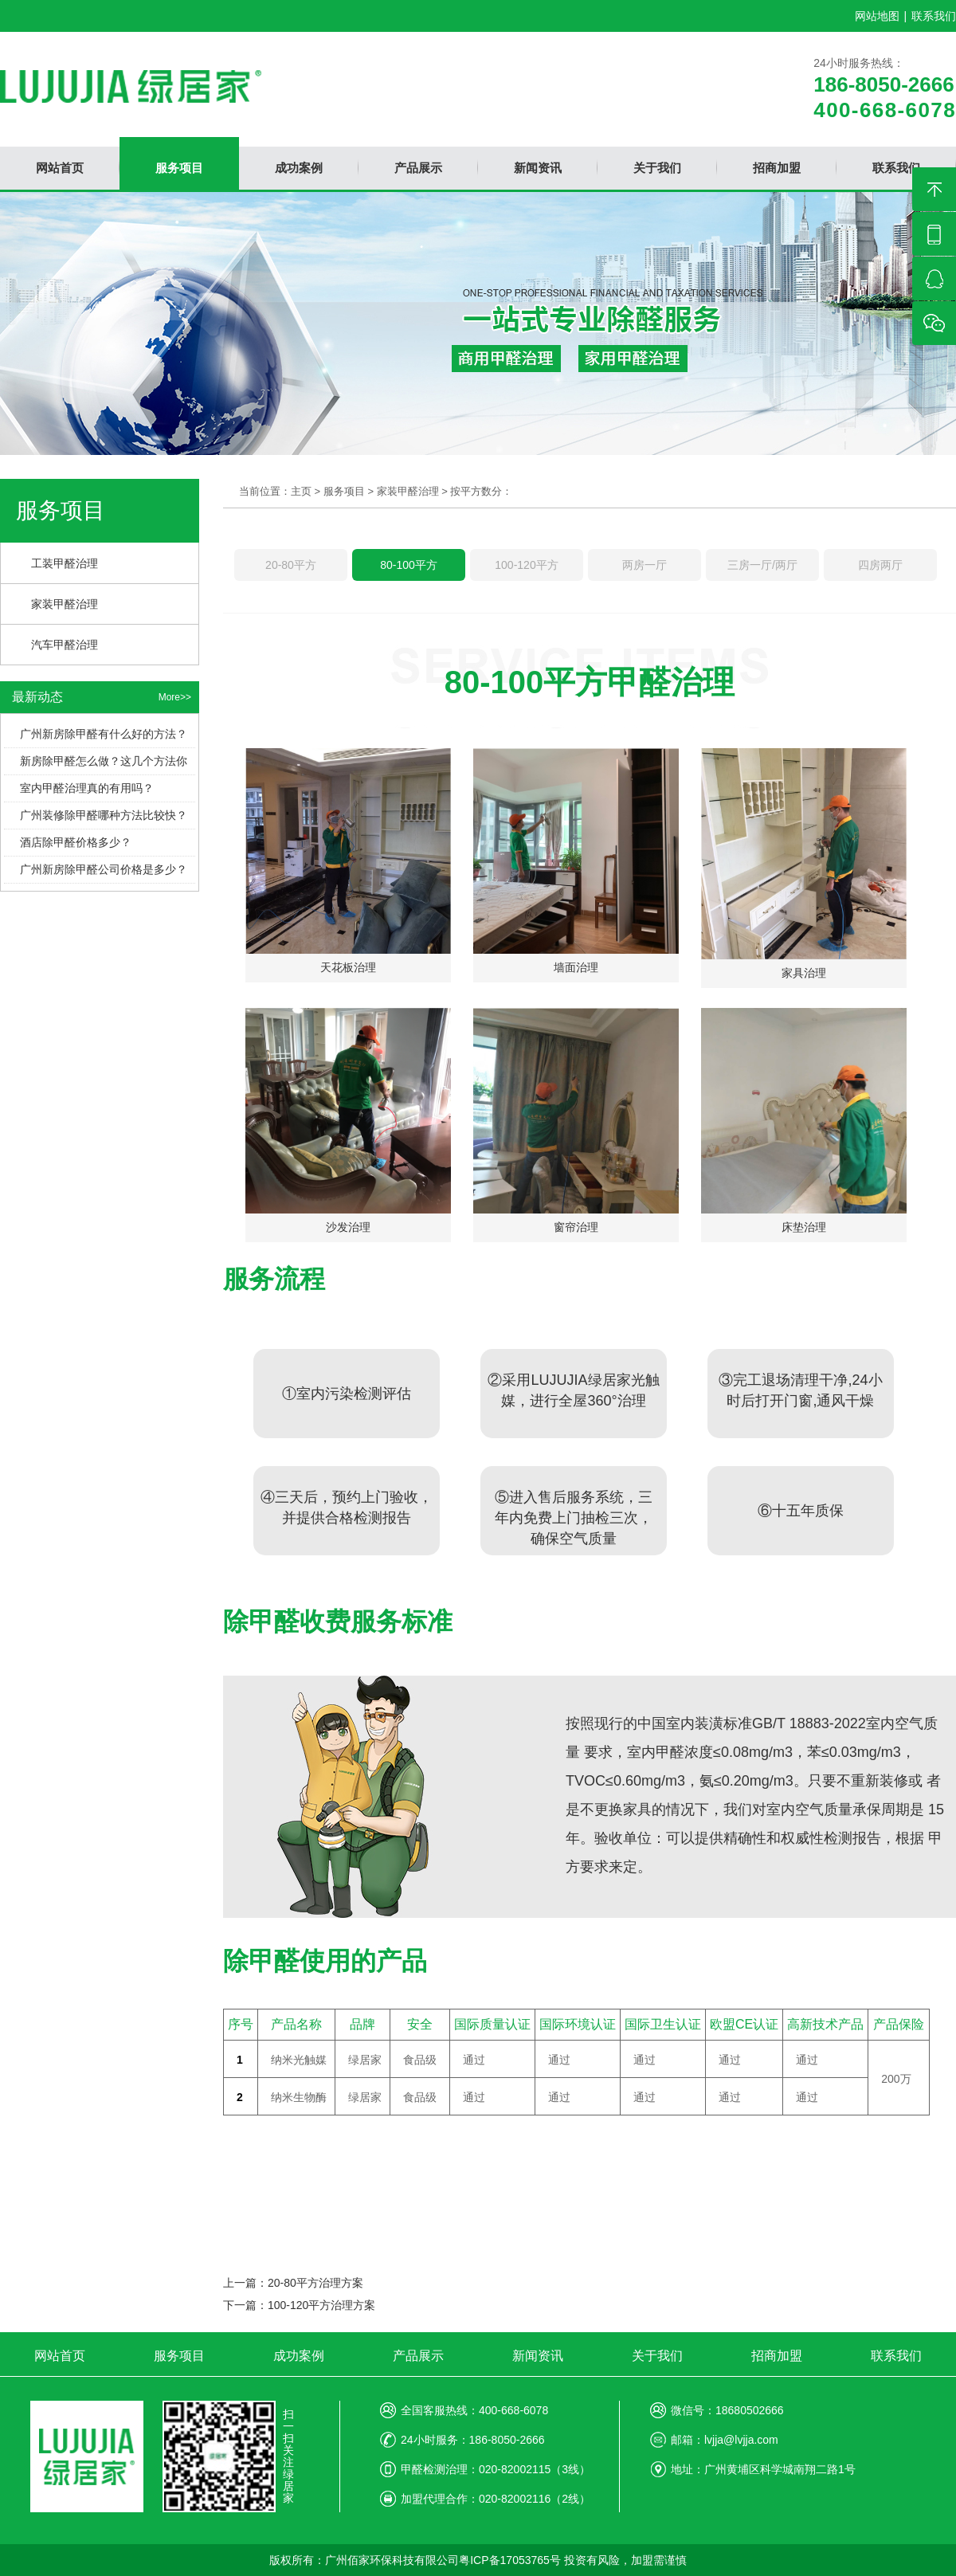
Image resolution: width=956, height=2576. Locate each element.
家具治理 (804, 972)
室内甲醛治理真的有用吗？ (87, 788)
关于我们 (657, 2355)
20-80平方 (290, 565)
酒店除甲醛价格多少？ (75, 842)
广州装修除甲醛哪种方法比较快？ (103, 815)
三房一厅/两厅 (762, 565)
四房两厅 (880, 565)
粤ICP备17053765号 (510, 2560)
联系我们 (933, 16)
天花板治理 (348, 967)
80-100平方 (408, 565)
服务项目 (344, 491)
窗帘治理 (576, 1227)
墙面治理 (576, 967)
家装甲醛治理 (64, 604)
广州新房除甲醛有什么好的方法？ (103, 733)
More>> (175, 697)
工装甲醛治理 (64, 563)
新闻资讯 (537, 2355)
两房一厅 (644, 565)
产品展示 (418, 2355)
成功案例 (298, 2355)
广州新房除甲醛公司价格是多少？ (103, 869)
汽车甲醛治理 (64, 644)
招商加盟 (776, 2355)
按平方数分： (481, 491)
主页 (301, 491)
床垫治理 (804, 1227)
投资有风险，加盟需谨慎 (625, 2560)
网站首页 (59, 2355)
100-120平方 (526, 565)
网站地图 (877, 16)
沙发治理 (348, 1227)
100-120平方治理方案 (321, 2305)
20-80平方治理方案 (315, 2282)
